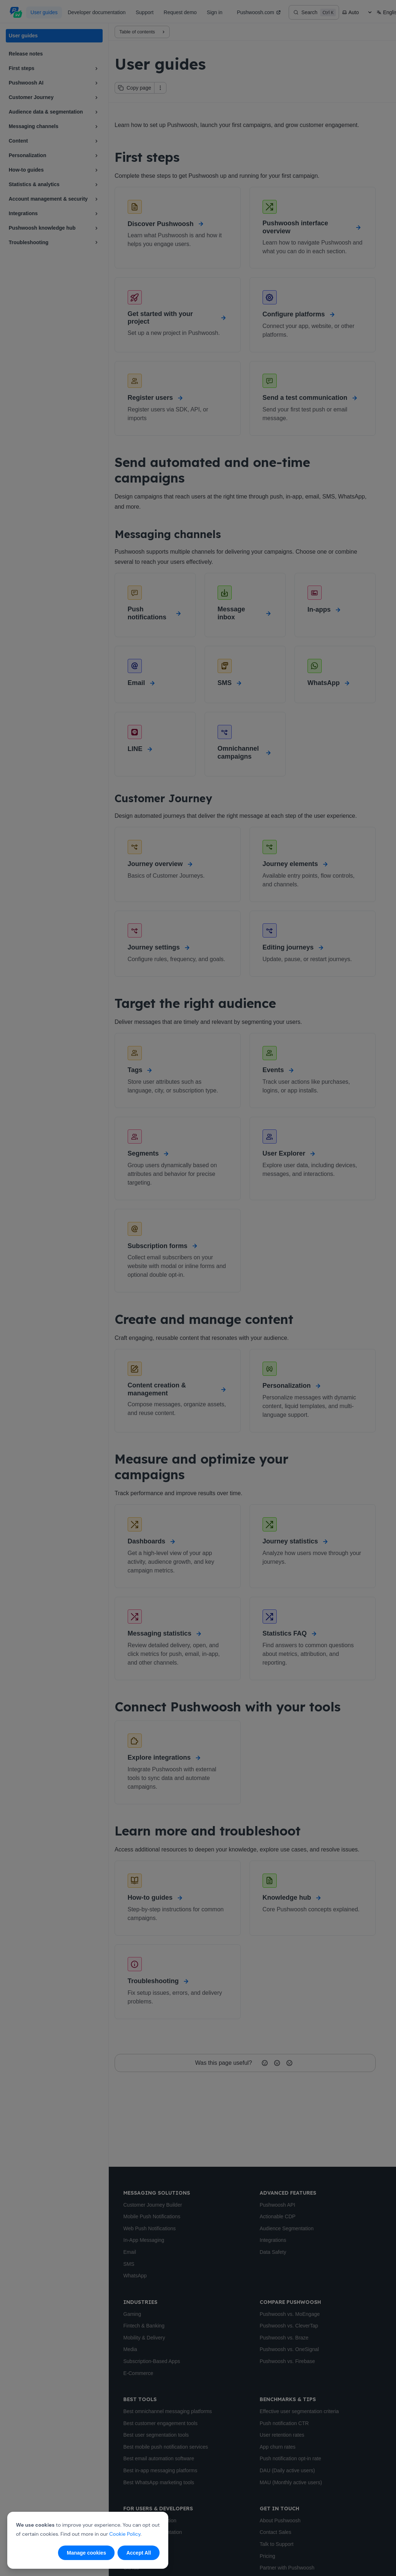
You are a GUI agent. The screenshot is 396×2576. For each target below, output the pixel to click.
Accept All (138, 2553)
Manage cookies (86, 2553)
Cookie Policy (124, 2534)
